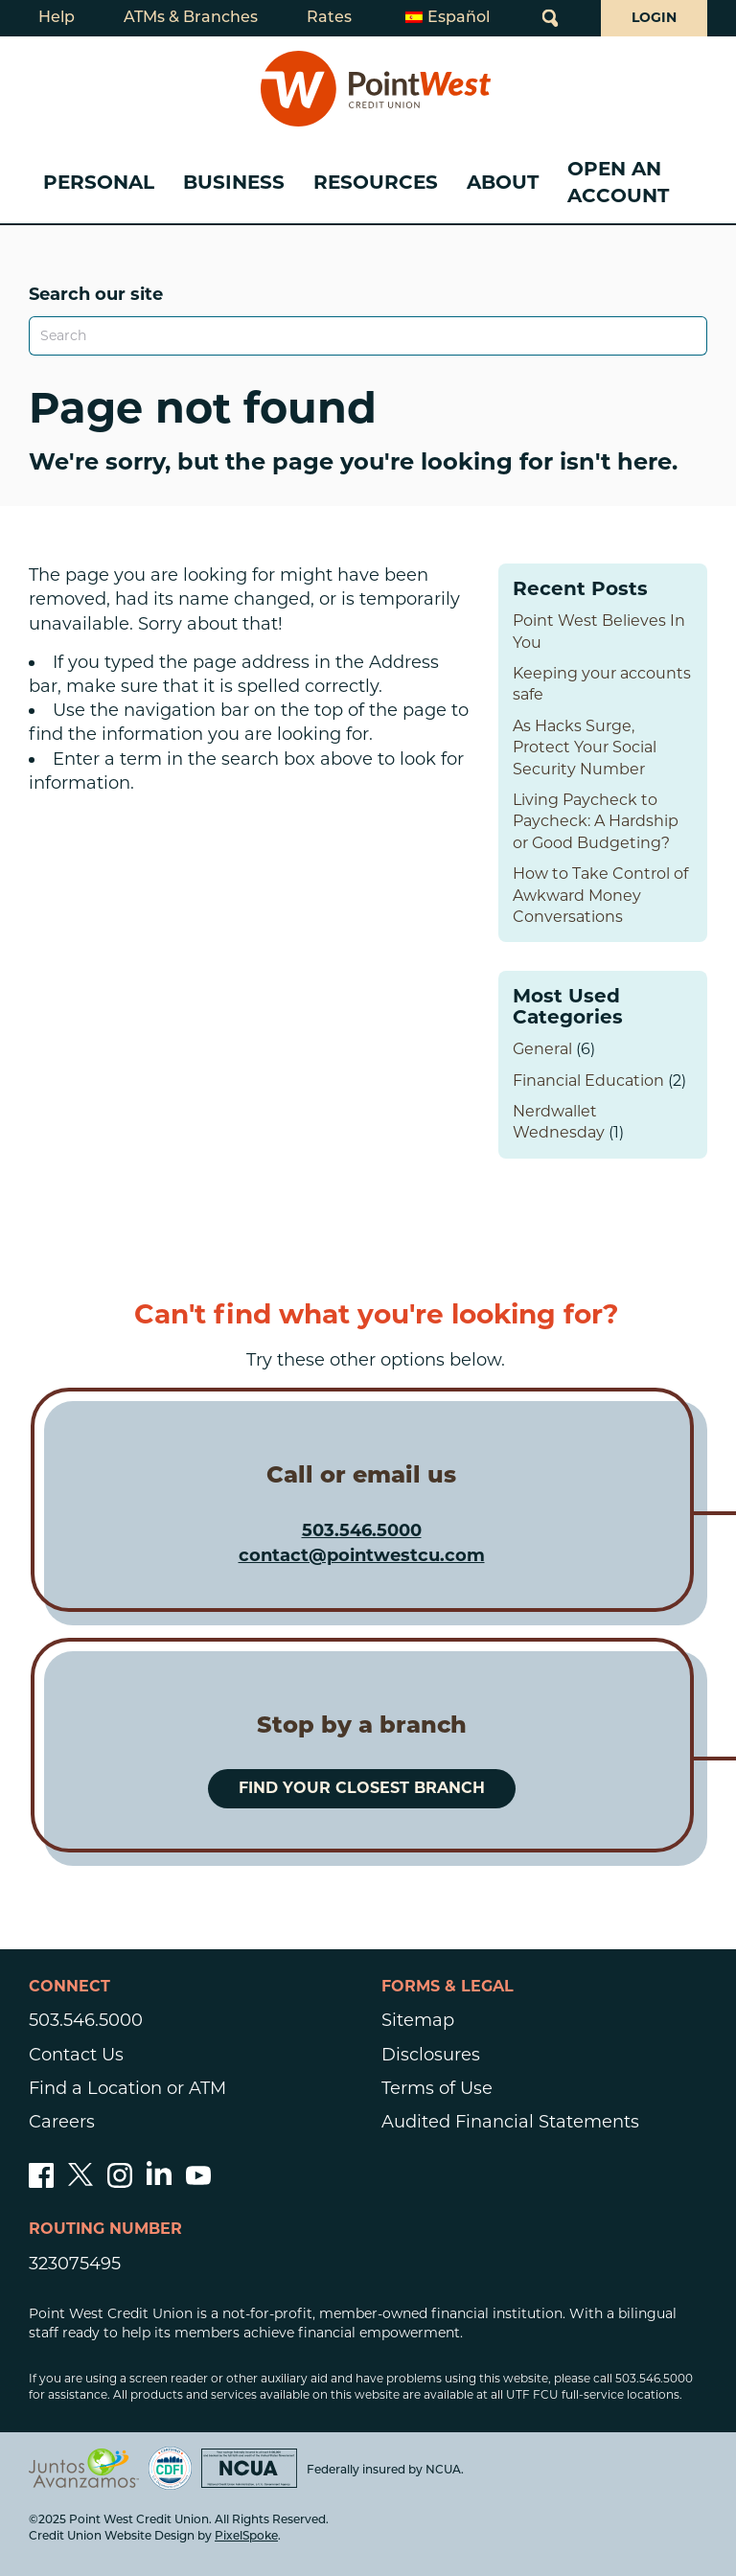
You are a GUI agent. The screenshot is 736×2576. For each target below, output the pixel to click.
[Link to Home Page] (376, 88)
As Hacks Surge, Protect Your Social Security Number (584, 747)
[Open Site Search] (550, 18)
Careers (62, 2121)
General (542, 1049)
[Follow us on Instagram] (119, 2182)
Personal (98, 182)
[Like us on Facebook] (41, 2182)
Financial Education (588, 1080)
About (503, 182)
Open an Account (618, 182)
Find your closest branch (362, 1788)
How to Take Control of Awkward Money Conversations (600, 895)
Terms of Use (437, 2088)
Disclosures (430, 2054)
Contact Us (76, 2054)
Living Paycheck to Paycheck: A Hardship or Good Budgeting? (595, 821)
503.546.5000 (362, 1530)
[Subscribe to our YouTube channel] (198, 2182)
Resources (375, 182)
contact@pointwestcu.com (362, 1555)
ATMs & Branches (191, 18)
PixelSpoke (246, 2536)
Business (234, 182)
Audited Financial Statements (510, 2121)
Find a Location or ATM (127, 2088)
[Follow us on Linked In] (159, 2179)
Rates (329, 18)
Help (56, 18)
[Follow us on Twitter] (80, 2182)
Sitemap (417, 2020)
